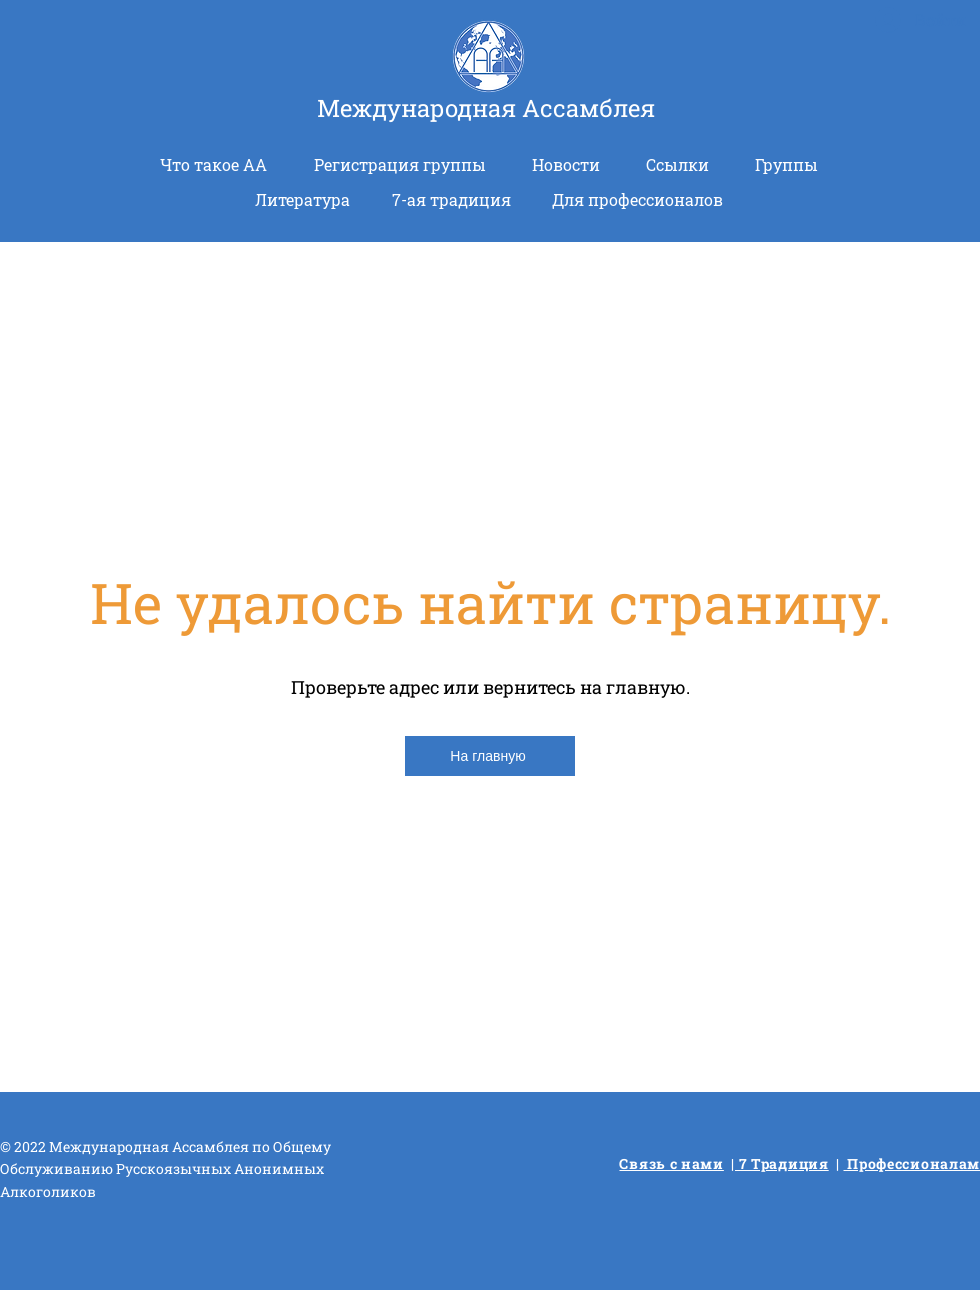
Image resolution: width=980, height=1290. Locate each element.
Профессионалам (912, 1163)
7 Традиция (782, 1163)
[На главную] (490, 756)
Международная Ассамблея (486, 108)
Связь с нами (671, 1163)
